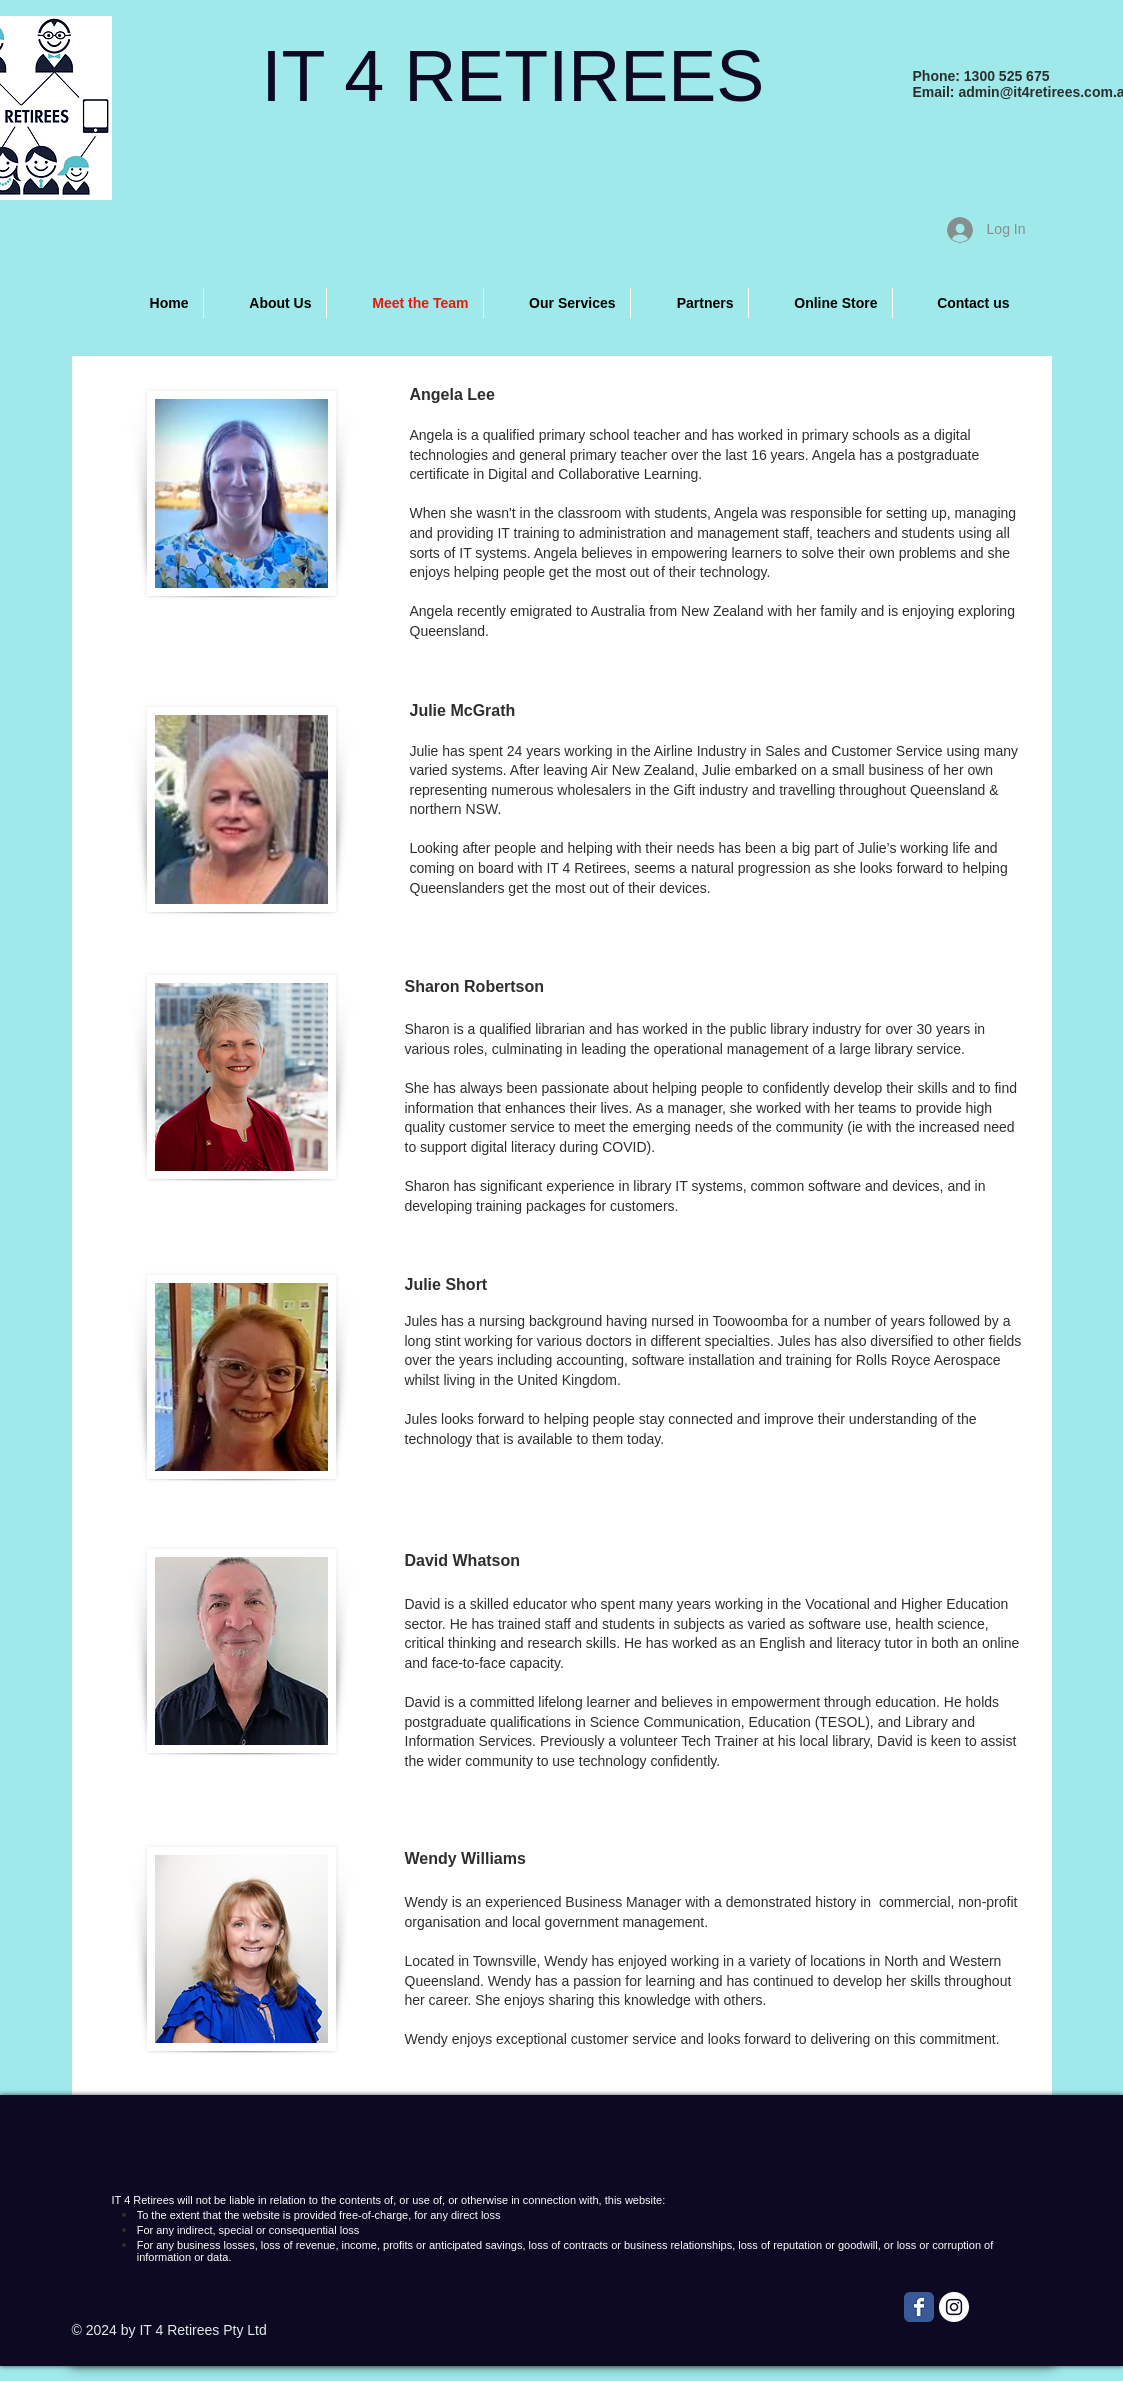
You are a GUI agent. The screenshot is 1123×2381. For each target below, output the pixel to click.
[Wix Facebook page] (919, 2307)
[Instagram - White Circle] (954, 2307)
